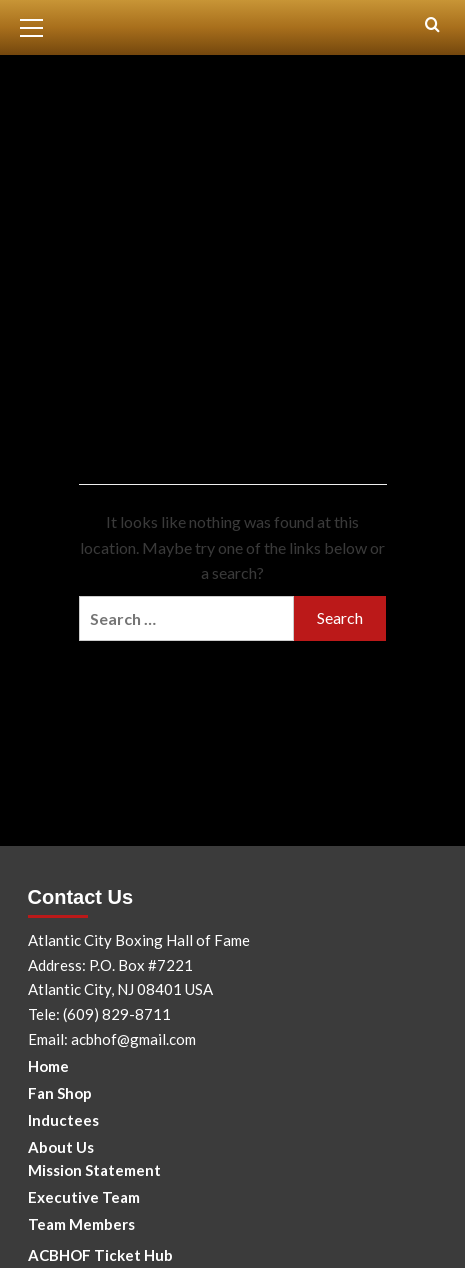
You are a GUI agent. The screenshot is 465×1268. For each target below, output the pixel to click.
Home (48, 1066)
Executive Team (84, 1197)
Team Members (81, 1224)
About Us (61, 1147)
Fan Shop (60, 1093)
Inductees (63, 1120)
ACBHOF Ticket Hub (100, 1255)
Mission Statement (94, 1170)
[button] (40, 25)
